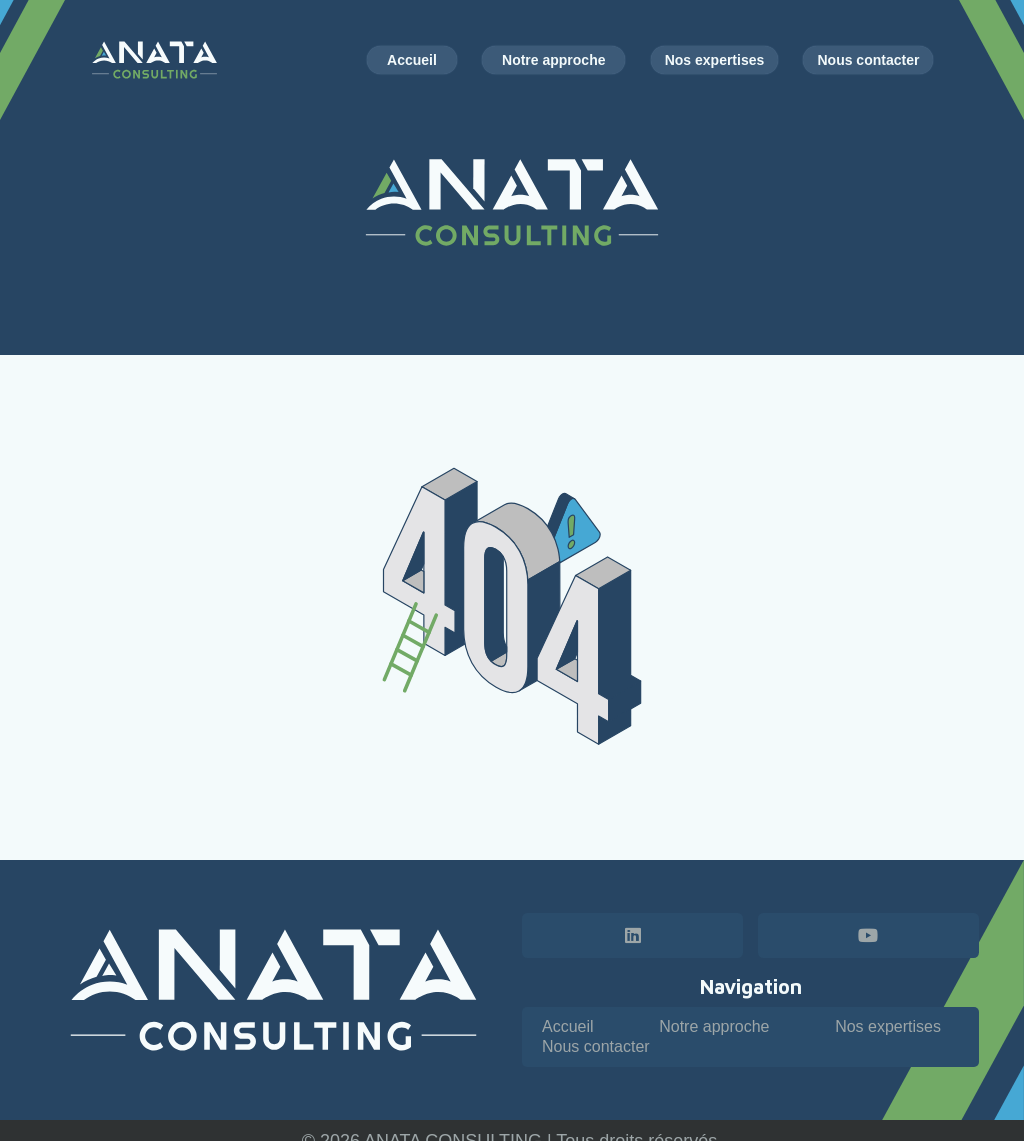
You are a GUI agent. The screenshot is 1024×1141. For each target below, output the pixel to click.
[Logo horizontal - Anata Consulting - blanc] (273, 990)
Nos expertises (888, 1026)
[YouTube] (868, 935)
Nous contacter (596, 1046)
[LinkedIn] (632, 935)
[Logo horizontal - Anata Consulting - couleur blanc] (155, 60)
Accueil (568, 1026)
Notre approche (714, 1026)
